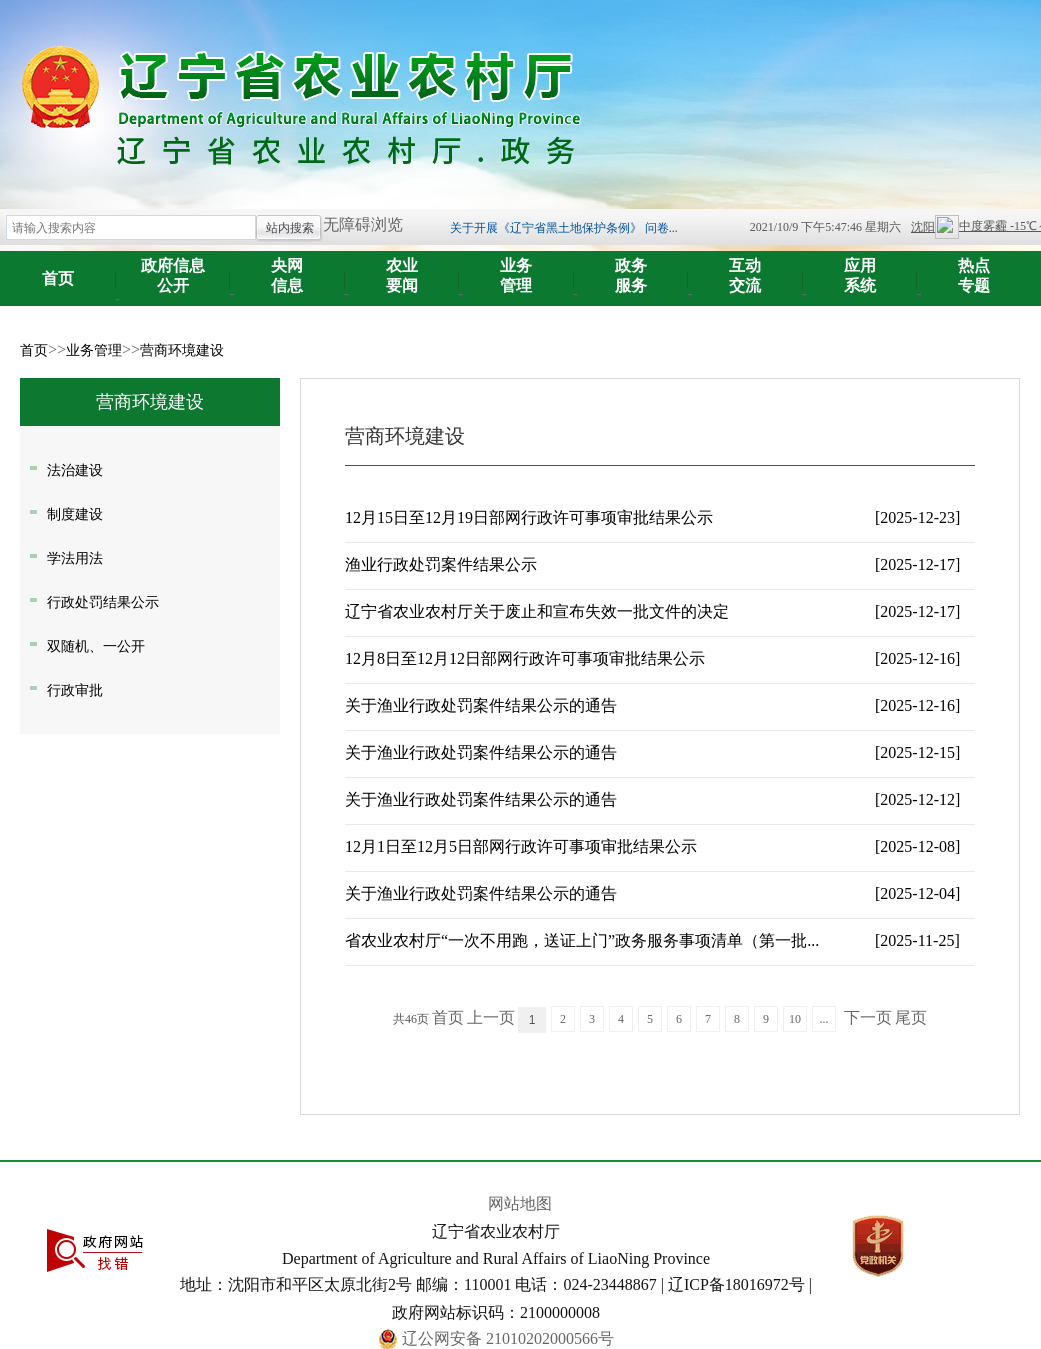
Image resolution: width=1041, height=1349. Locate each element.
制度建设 (75, 514)
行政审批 (75, 690)
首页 (58, 278)
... (824, 1019)
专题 (974, 268)
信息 (287, 268)
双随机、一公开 (96, 646)
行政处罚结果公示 (103, 602)
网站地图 (520, 1203)
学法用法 (75, 558)
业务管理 (94, 350)
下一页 (868, 1017)
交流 (745, 268)
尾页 (911, 1017)
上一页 (491, 1017)
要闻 (402, 268)
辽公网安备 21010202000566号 (508, 1338)
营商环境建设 (182, 350)
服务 (631, 268)
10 (795, 1019)
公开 (173, 268)
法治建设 (75, 470)
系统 (860, 268)
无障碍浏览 (363, 224)
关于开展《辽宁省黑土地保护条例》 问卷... (564, 228)
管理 (516, 268)
